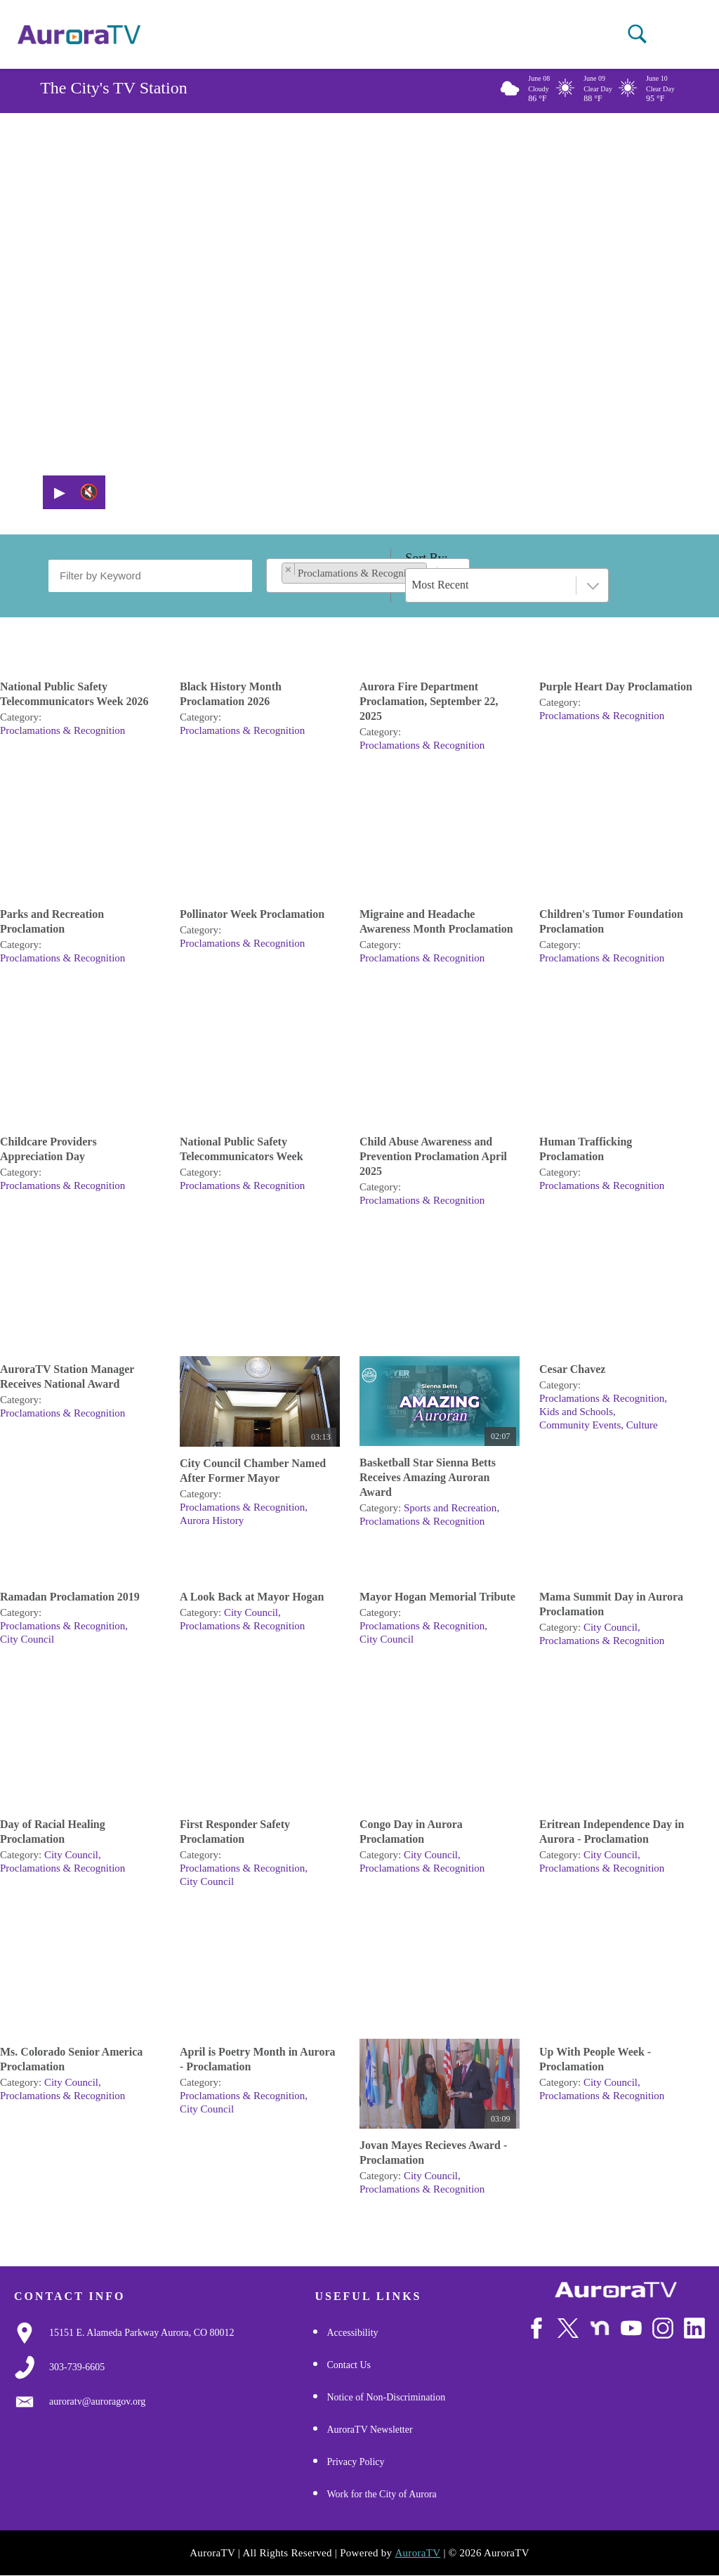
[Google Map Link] (142, 2333)
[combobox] (368, 575)
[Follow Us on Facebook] (536, 2328)
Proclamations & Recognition (62, 730)
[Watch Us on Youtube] (631, 2328)
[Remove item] (288, 569)
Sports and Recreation (450, 1507)
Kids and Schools (576, 1411)
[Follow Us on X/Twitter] (568, 2328)
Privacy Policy (355, 2462)
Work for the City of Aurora (381, 2494)
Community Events (580, 1425)
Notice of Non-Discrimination (385, 2397)
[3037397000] (77, 2367)
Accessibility (352, 2332)
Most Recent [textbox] (439, 585)
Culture (642, 1425)
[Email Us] (97, 2401)
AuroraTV (417, 2552)
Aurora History (212, 1520)
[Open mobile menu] (672, 35)
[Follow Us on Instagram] (662, 2328)
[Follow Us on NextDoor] (599, 2328)
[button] (637, 34)
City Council (27, 1639)
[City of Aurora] (616, 2289)
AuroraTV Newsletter (369, 2429)
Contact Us (348, 2365)
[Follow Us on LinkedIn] (694, 2328)
